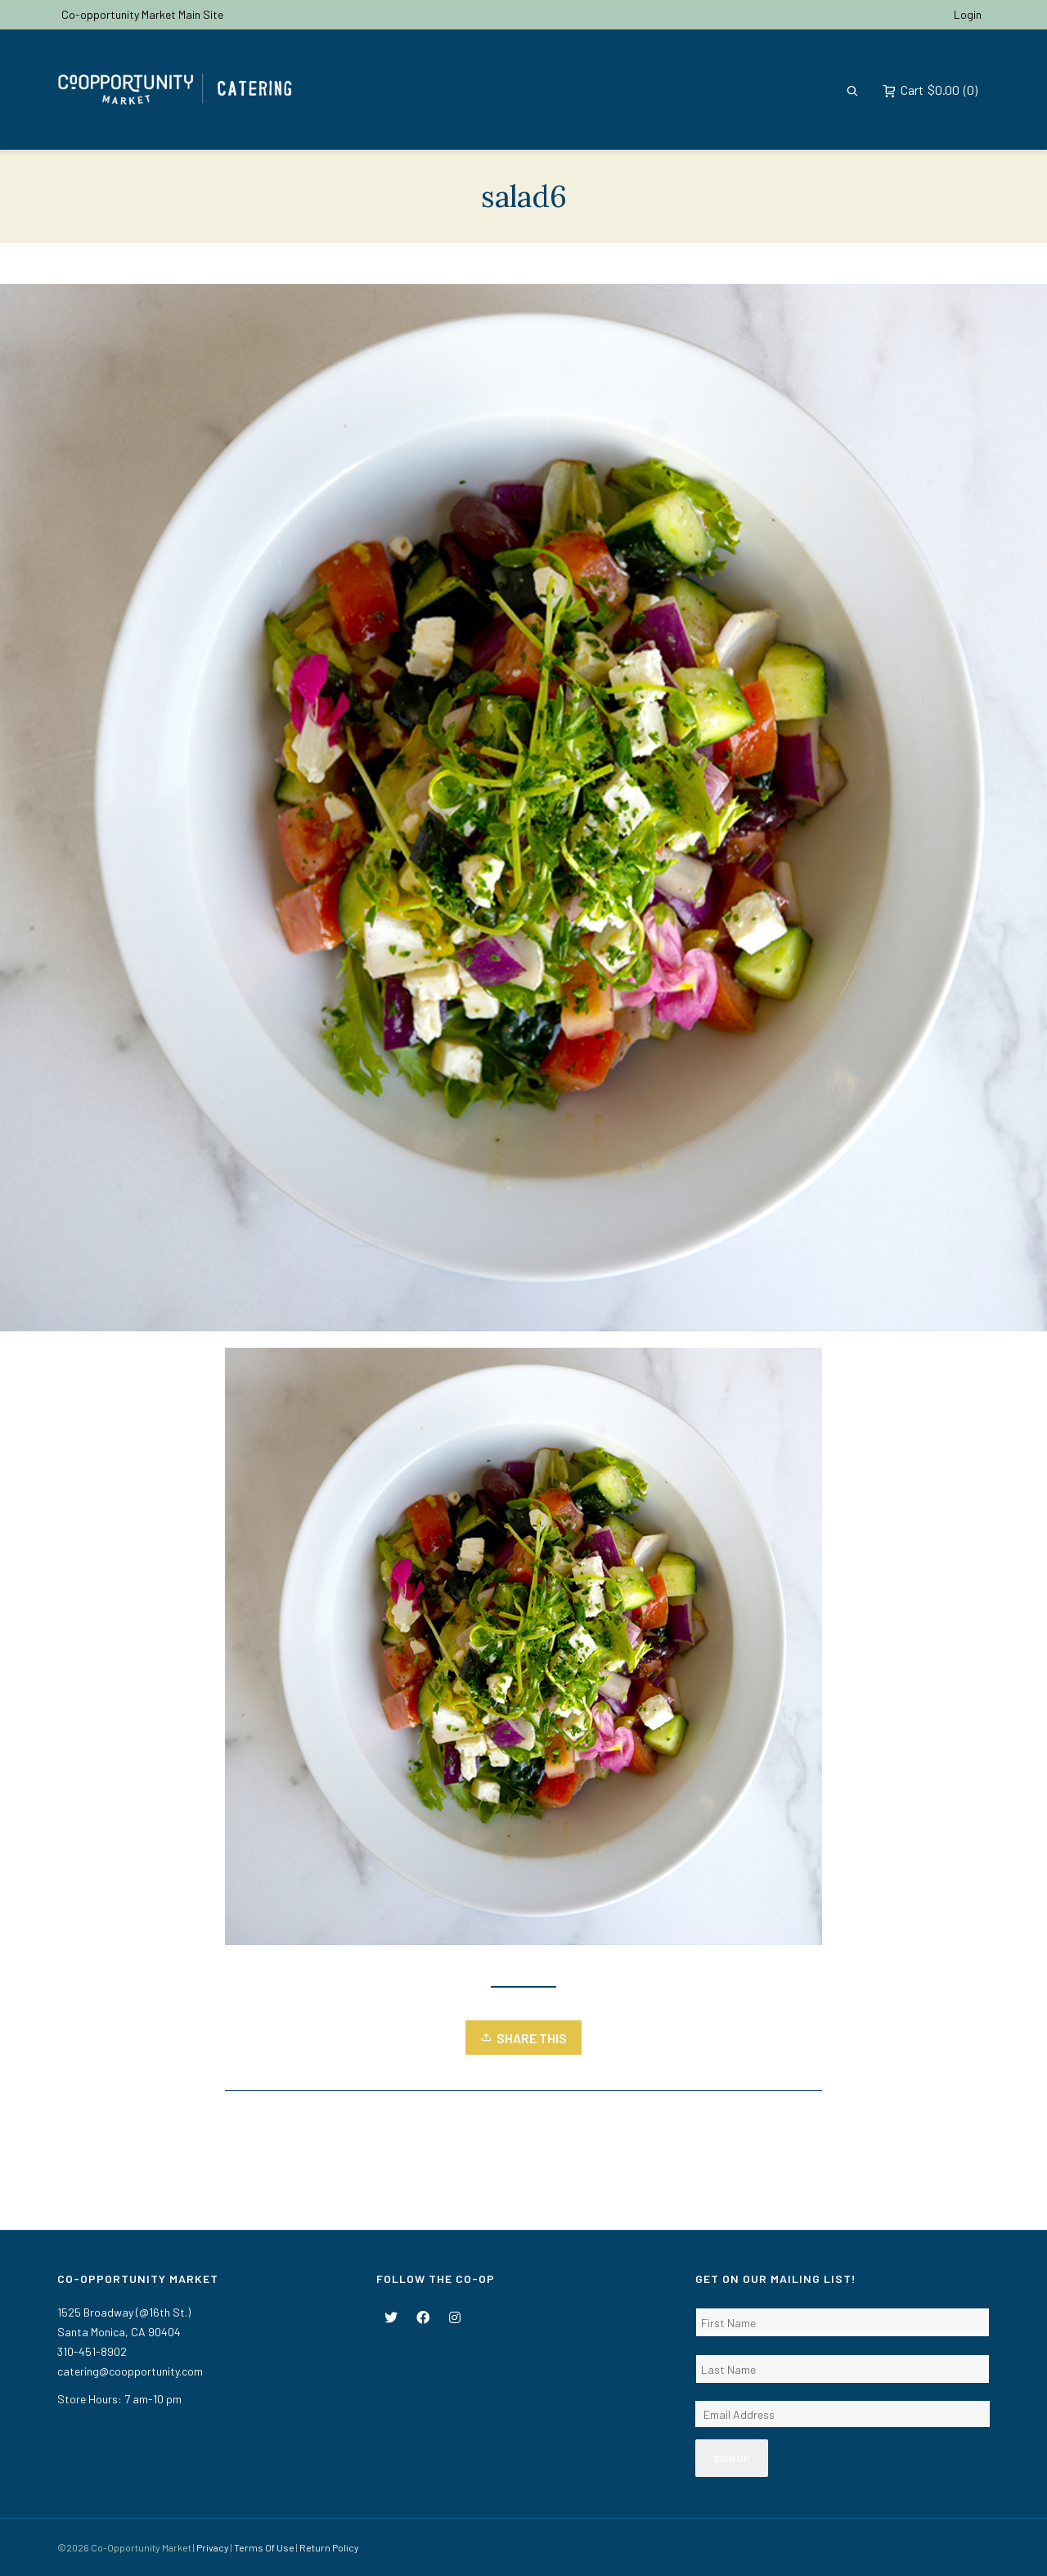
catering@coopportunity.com (130, 2371)
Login (968, 14)
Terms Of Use (264, 2547)
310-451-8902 (92, 2351)
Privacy (212, 2547)
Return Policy (329, 2547)
